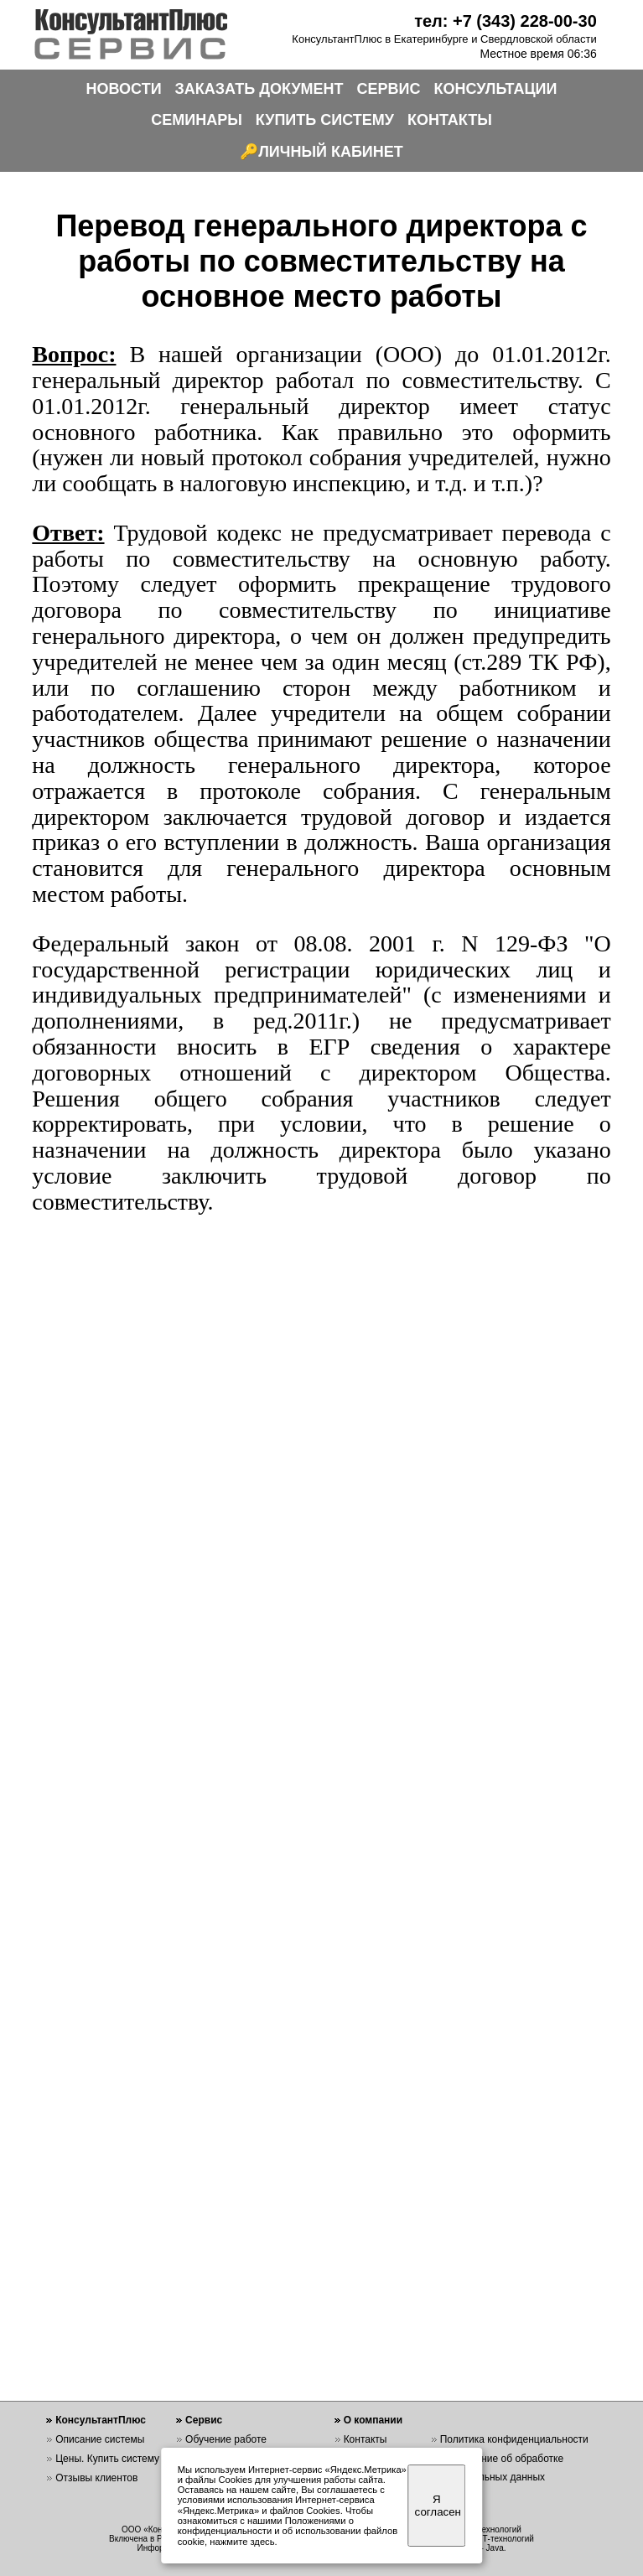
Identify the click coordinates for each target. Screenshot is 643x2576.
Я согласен (438, 2505)
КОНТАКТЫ (449, 119)
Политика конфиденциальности (514, 2439)
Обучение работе (226, 2439)
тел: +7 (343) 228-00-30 (505, 21)
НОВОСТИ (124, 88)
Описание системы (99, 2439)
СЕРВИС (389, 88)
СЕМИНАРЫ (196, 119)
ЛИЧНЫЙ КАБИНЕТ (330, 151)
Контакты (365, 2439)
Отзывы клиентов (96, 2478)
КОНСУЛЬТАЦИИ (495, 88)
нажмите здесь (242, 2542)
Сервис (203, 2420)
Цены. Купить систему (107, 2459)
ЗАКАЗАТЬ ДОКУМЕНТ (259, 88)
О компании (373, 2420)
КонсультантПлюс (100, 2420)
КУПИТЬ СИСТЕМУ (325, 119)
